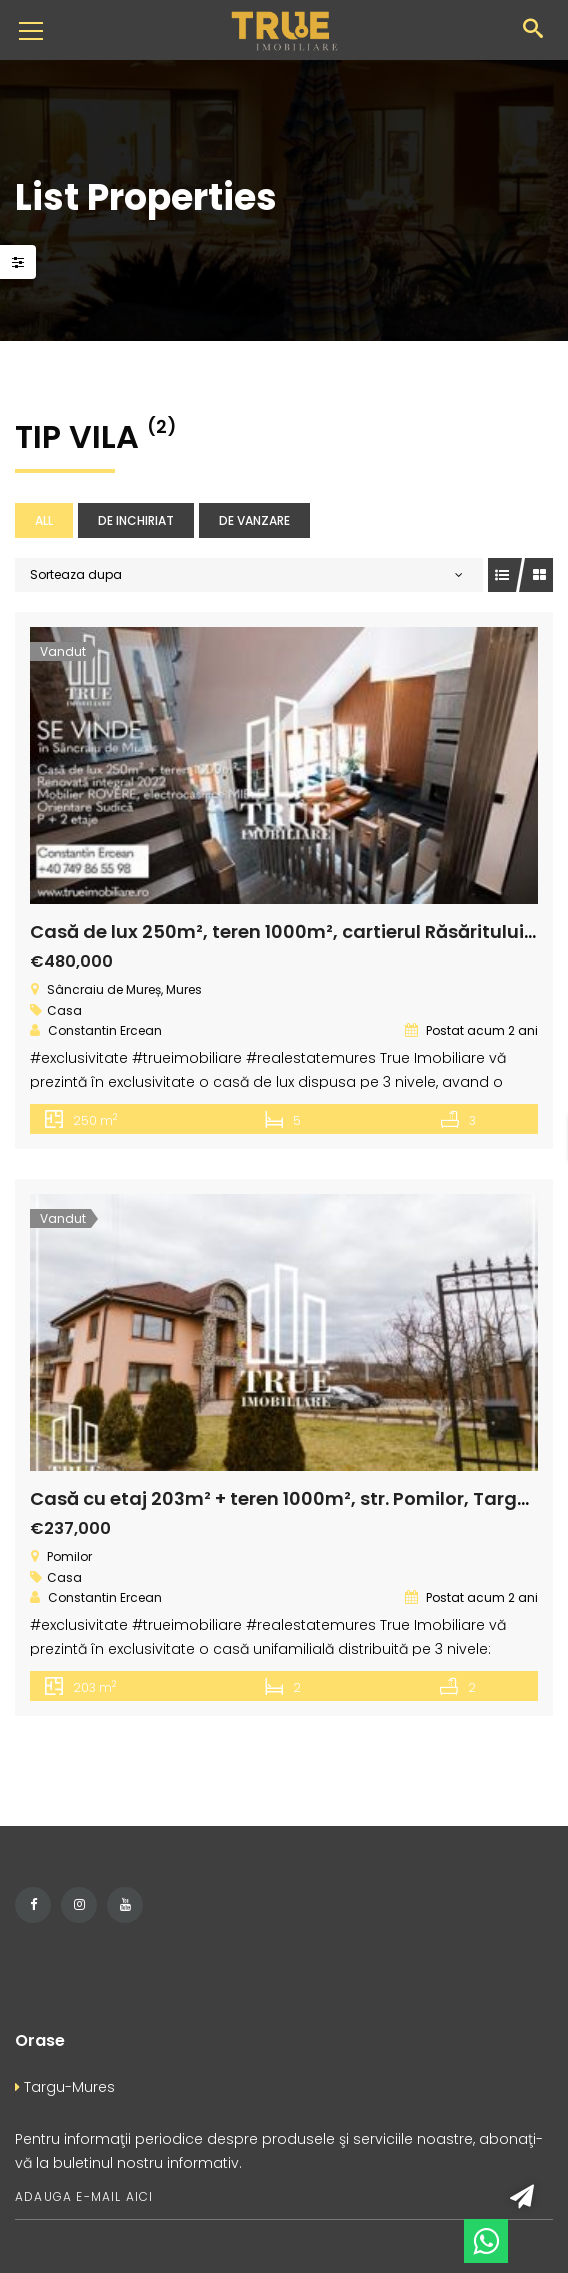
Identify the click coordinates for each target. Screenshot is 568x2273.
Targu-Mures (65, 2087)
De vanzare (254, 520)
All (44, 520)
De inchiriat (136, 520)
